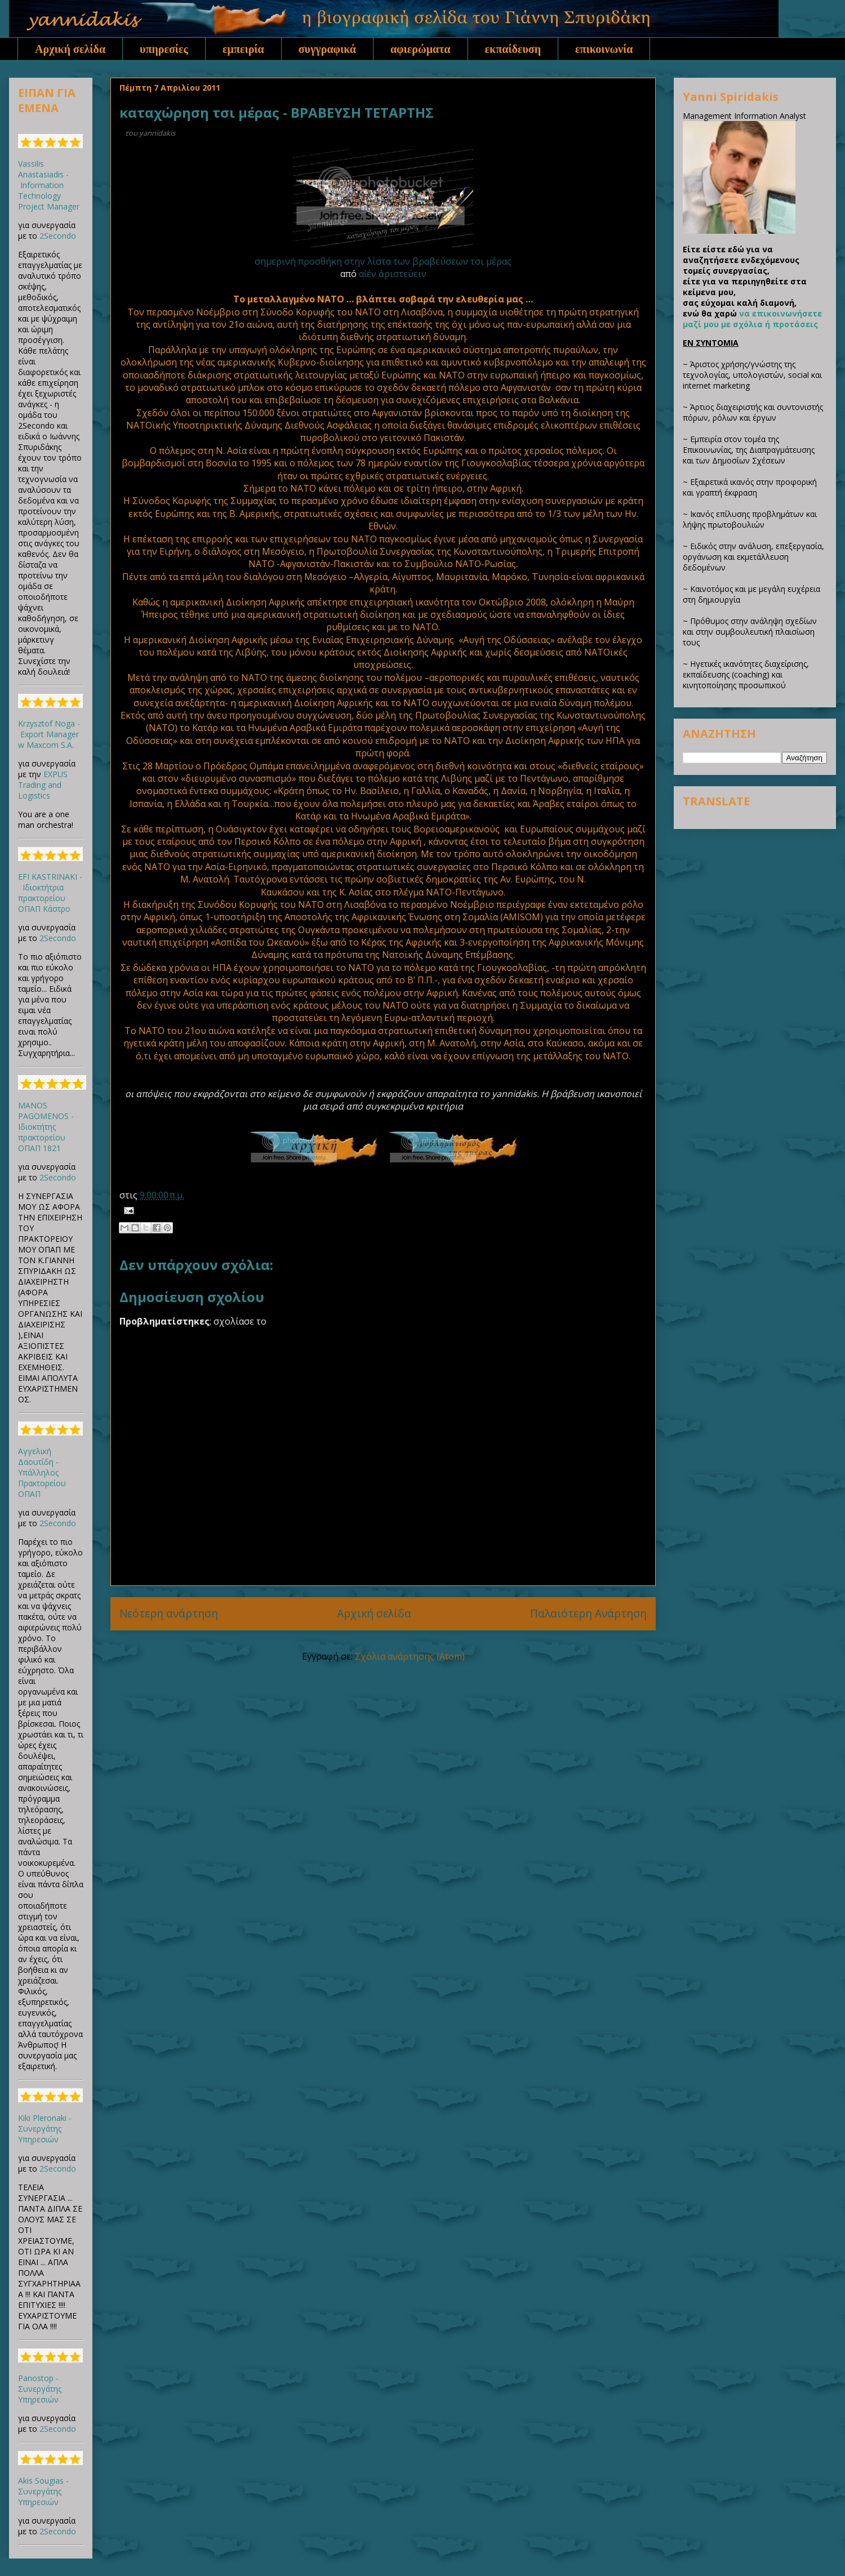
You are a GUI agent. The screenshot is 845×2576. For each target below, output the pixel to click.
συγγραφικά (327, 49)
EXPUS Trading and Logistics (43, 785)
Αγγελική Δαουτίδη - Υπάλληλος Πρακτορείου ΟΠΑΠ (42, 1472)
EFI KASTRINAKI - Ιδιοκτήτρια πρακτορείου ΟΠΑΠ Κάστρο (50, 892)
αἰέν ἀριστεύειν (392, 274)
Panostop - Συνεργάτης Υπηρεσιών (39, 2389)
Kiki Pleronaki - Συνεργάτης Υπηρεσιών (45, 2129)
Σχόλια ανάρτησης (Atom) (410, 1656)
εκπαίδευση (513, 49)
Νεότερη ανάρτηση (168, 1613)
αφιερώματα (420, 49)
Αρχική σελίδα (70, 49)
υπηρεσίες (164, 49)
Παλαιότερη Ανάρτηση (588, 1613)
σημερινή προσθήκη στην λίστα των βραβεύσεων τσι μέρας (383, 261)
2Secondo (57, 235)
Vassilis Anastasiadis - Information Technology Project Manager (48, 185)
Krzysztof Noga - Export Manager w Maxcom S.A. (49, 734)
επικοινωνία (604, 49)
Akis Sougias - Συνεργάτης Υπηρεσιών (43, 2491)
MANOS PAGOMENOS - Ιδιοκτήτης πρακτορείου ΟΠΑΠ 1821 (46, 1126)
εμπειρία (243, 49)
